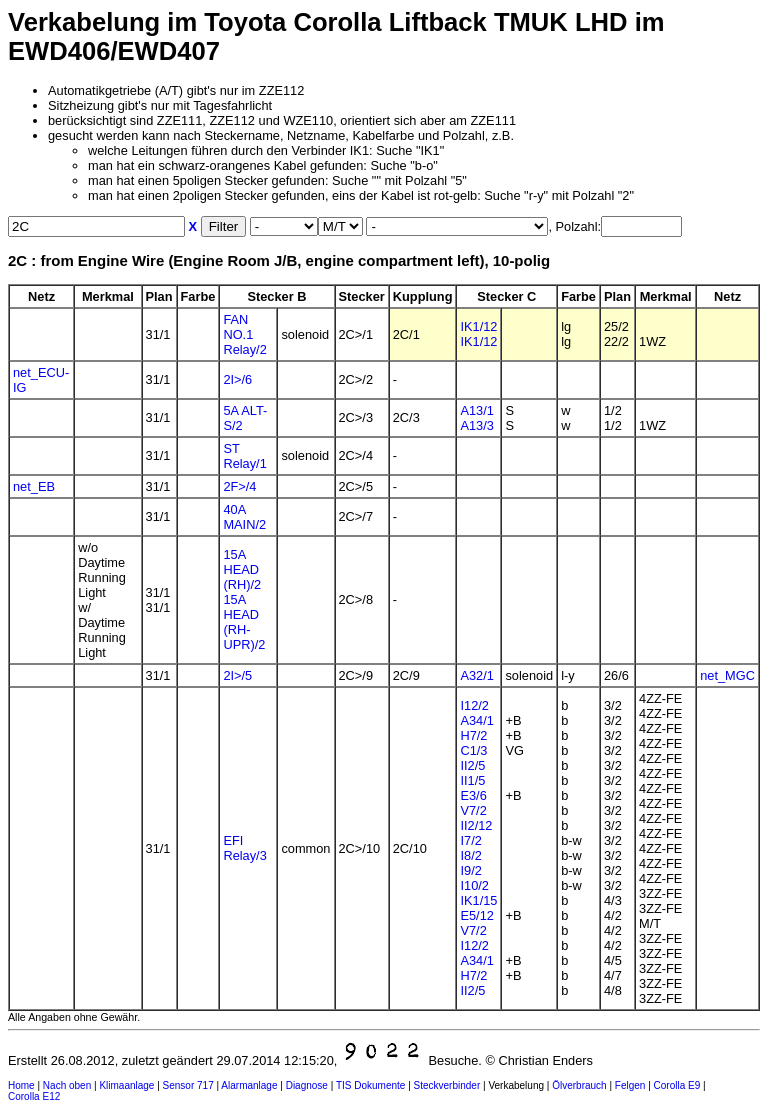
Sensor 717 (188, 1085)
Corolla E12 (34, 1096)
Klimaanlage (126, 1085)
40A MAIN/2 (244, 517)
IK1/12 (478, 326)
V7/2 (473, 810)
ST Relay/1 (244, 456)
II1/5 (472, 780)
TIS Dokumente (370, 1085)
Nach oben (67, 1085)
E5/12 (476, 915)
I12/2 (474, 705)
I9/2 (470, 870)
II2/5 (472, 765)
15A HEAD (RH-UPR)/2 (244, 622)
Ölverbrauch (579, 1085)
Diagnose (307, 1085)
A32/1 (476, 675)
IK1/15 (478, 900)
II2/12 (476, 825)
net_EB (34, 486)
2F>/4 (239, 486)
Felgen (630, 1085)
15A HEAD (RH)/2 (242, 569)
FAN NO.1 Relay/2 (244, 334)
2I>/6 (237, 379)
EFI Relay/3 (244, 848)
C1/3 (473, 750)
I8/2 (470, 855)
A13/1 (476, 410)
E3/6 (473, 795)
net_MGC (727, 675)
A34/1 (476, 720)
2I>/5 (237, 675)
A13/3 (476, 425)
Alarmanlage (249, 1085)
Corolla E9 (677, 1085)
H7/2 (473, 735)
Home (21, 1085)
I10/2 (474, 885)
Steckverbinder (447, 1085)
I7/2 (470, 840)
